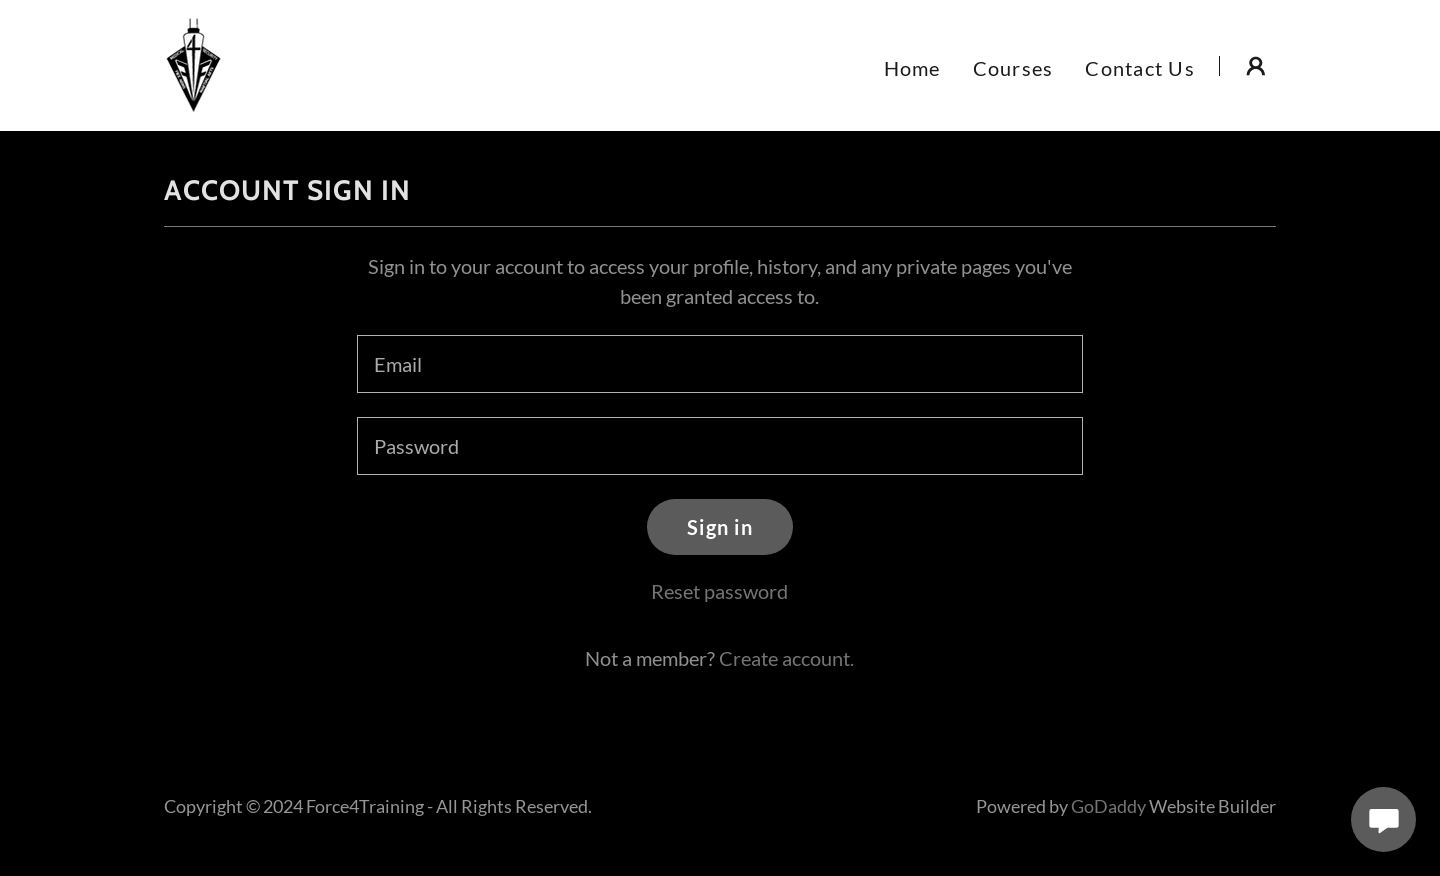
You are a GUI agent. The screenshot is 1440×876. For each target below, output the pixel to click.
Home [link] (912, 68)
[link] (193, 63)
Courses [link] (1013, 68)
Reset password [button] (719, 591)
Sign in (720, 527)
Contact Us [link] (1140, 68)
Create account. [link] (786, 658)
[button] (1256, 66)
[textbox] (719, 364)
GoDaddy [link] (1108, 806)
